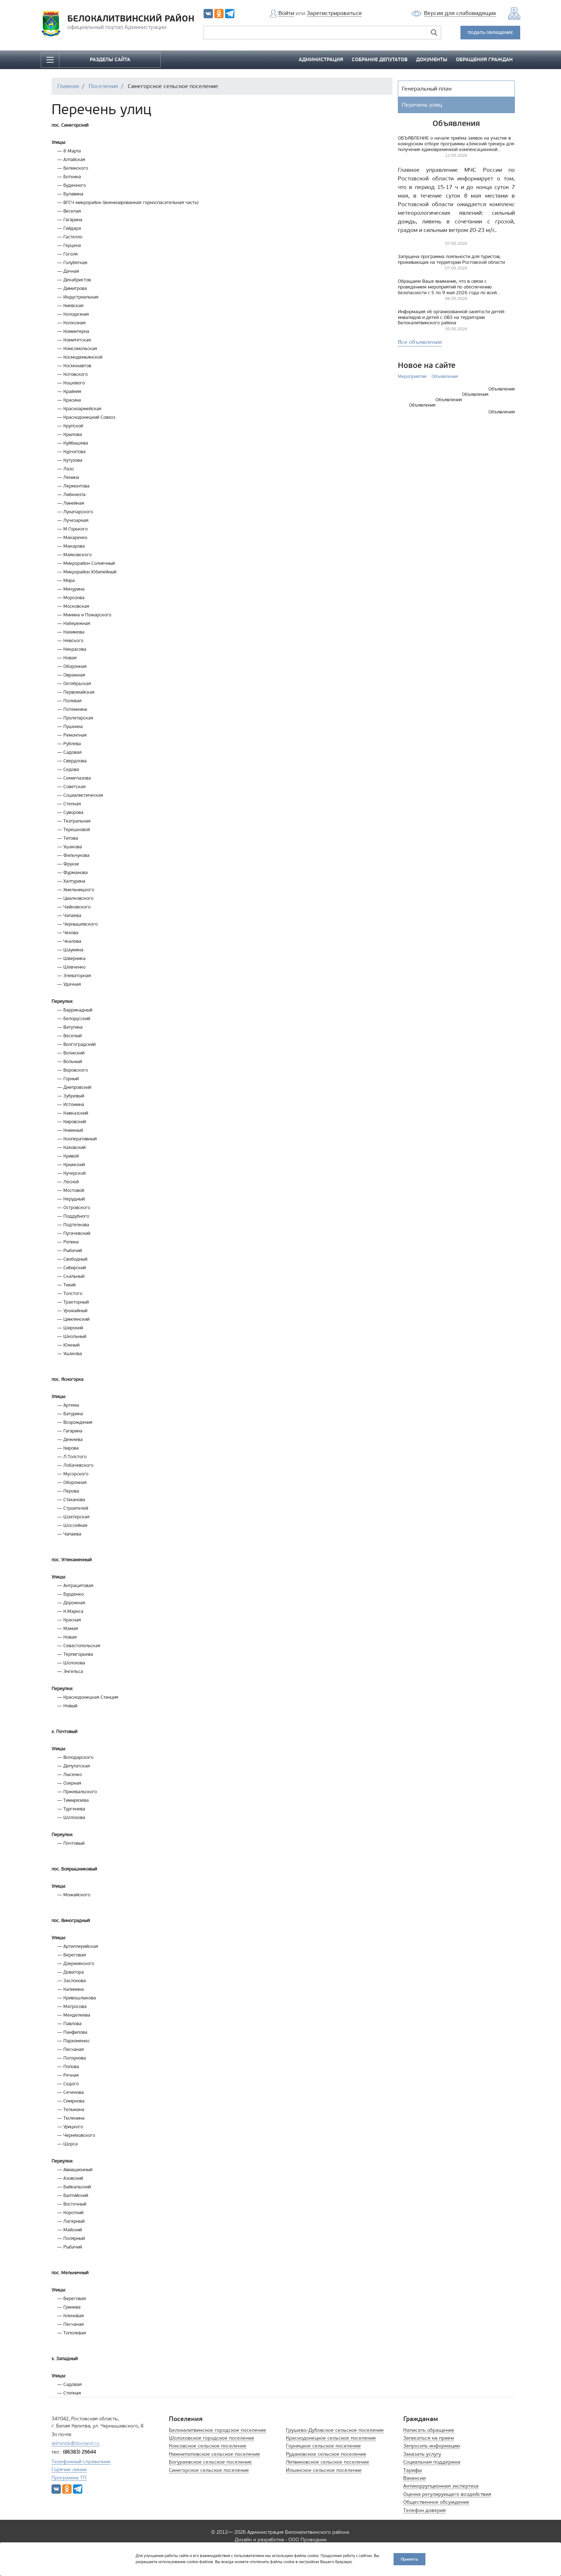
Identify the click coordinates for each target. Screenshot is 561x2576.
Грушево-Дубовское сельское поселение (335, 2430)
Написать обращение (428, 2430)
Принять (409, 2559)
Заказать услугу (422, 2454)
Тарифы (412, 2470)
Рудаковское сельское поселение (326, 2454)
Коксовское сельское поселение (208, 2446)
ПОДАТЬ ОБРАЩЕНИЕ (490, 32)
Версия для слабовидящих (460, 13)
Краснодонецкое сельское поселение (331, 2438)
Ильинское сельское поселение (324, 2470)
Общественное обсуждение (436, 2502)
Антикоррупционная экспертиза (441, 2486)
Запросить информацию (431, 2446)
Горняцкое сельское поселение (323, 2446)
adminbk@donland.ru (75, 2443)
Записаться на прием (428, 2438)
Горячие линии (69, 2469)
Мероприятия (412, 376)
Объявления (444, 376)
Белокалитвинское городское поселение (217, 2430)
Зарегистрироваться (334, 13)
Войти (286, 13)
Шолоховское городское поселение (211, 2438)
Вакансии (414, 2478)
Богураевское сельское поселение (210, 2462)
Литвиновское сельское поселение (327, 2462)
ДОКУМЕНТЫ (431, 60)
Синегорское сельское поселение (209, 2470)
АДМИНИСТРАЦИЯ (321, 60)
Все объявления (420, 342)
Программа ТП (69, 2478)
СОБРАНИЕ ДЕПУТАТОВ (380, 60)
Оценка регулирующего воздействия (447, 2494)
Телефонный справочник (81, 2462)
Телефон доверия (424, 2510)
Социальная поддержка (431, 2462)
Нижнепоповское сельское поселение (214, 2454)
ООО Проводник (307, 2540)
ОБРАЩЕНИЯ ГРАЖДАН (484, 60)
